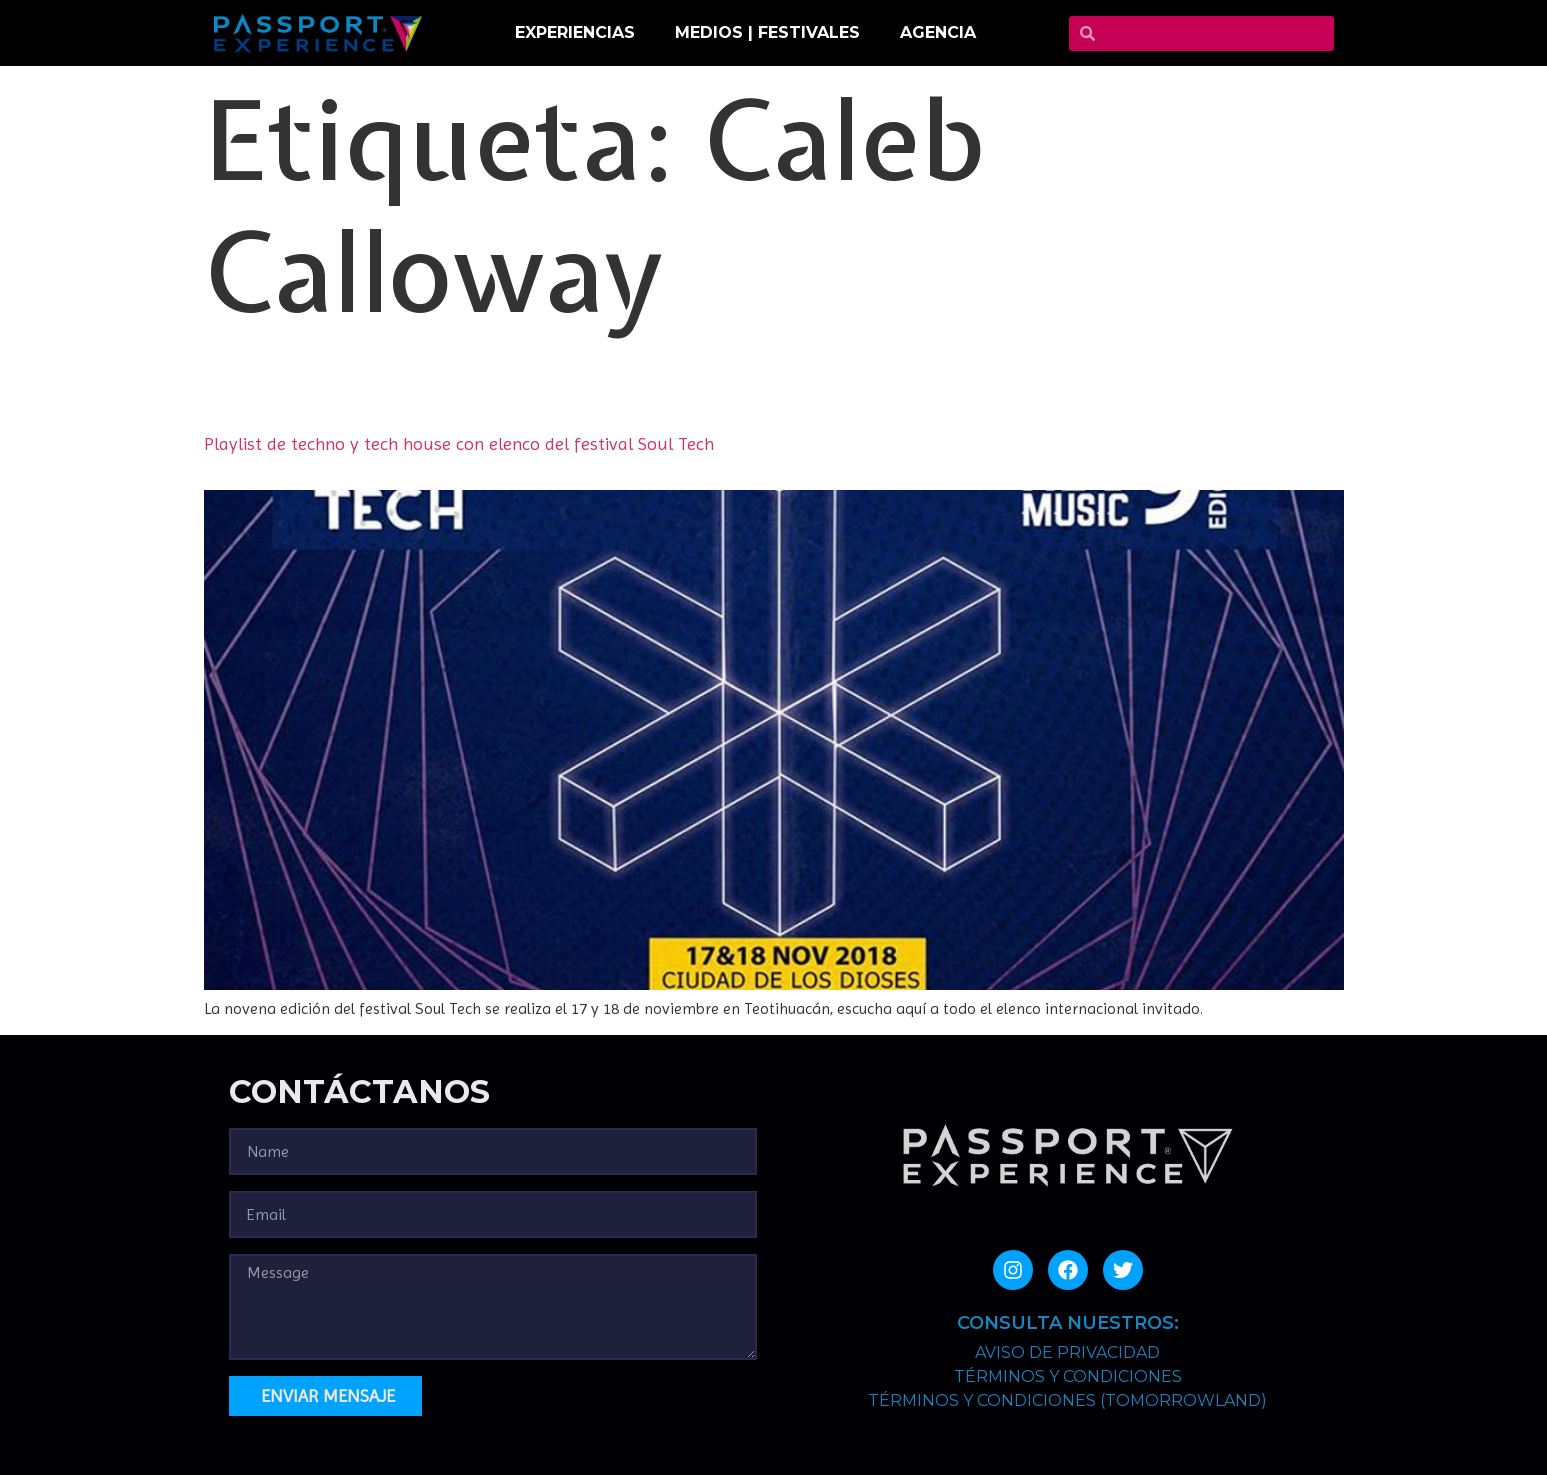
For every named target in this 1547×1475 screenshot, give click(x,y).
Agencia (938, 32)
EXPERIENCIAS (575, 32)
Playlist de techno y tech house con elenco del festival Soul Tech (459, 443)
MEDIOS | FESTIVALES (767, 32)
